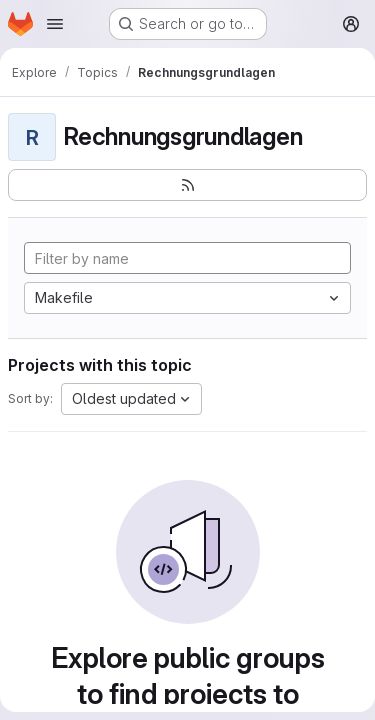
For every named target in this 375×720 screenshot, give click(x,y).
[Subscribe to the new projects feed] (187, 185)
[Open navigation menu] (55, 24)
